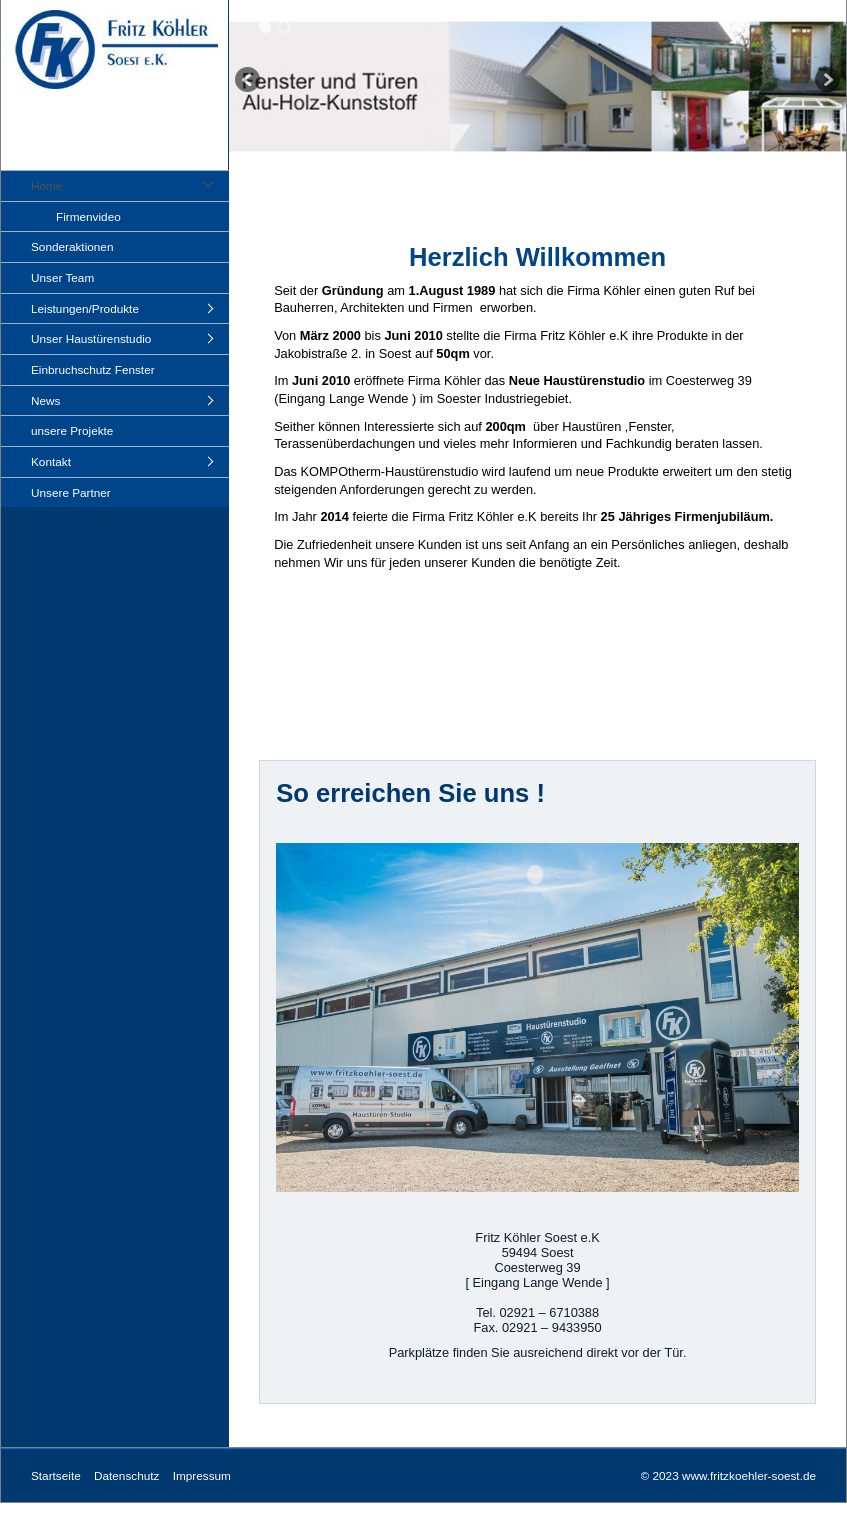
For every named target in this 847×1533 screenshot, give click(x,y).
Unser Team (62, 277)
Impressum (202, 1475)
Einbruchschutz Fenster (93, 369)
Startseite (56, 1475)
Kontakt (51, 461)
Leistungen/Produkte (85, 308)
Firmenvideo (88, 216)
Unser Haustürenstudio (91, 338)
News (45, 400)
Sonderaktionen (72, 246)
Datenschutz (126, 1475)
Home (46, 185)
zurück (249, 81)
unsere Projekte (72, 430)
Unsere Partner (71, 492)
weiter (826, 81)
